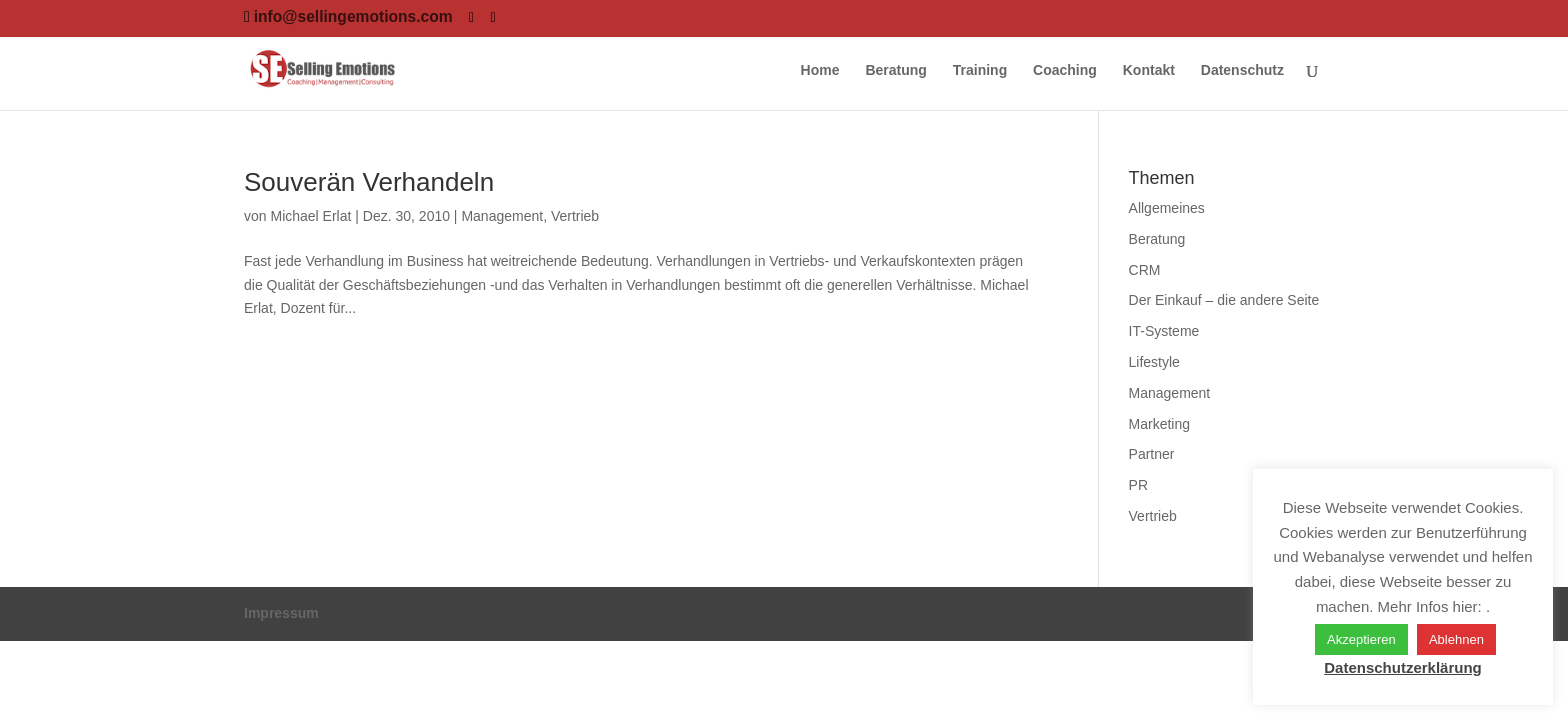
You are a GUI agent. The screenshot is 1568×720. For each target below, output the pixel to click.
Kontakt (1149, 70)
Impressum (281, 613)
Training (980, 70)
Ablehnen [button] (1456, 639)
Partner (1152, 454)
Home (820, 70)
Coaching (1065, 70)
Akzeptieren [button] (1361, 639)
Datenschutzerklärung (1403, 667)
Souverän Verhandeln (369, 182)
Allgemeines (1167, 208)
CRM (1145, 270)
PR (1138, 485)
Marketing (1159, 424)
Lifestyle (1154, 362)
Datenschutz (1242, 70)
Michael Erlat (310, 216)
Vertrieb (575, 216)
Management (502, 216)
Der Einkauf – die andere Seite (1224, 300)
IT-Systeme (1164, 331)
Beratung (895, 70)
